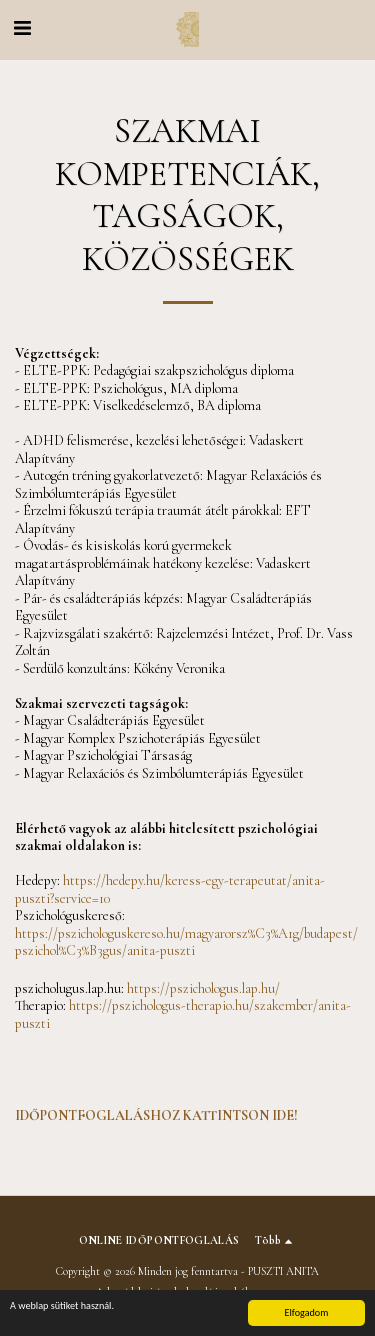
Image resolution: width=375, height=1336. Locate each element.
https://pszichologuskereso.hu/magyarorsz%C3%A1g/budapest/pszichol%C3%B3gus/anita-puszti (186, 942)
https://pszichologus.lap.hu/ (203, 988)
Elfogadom (306, 1312)
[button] (22, 29)
